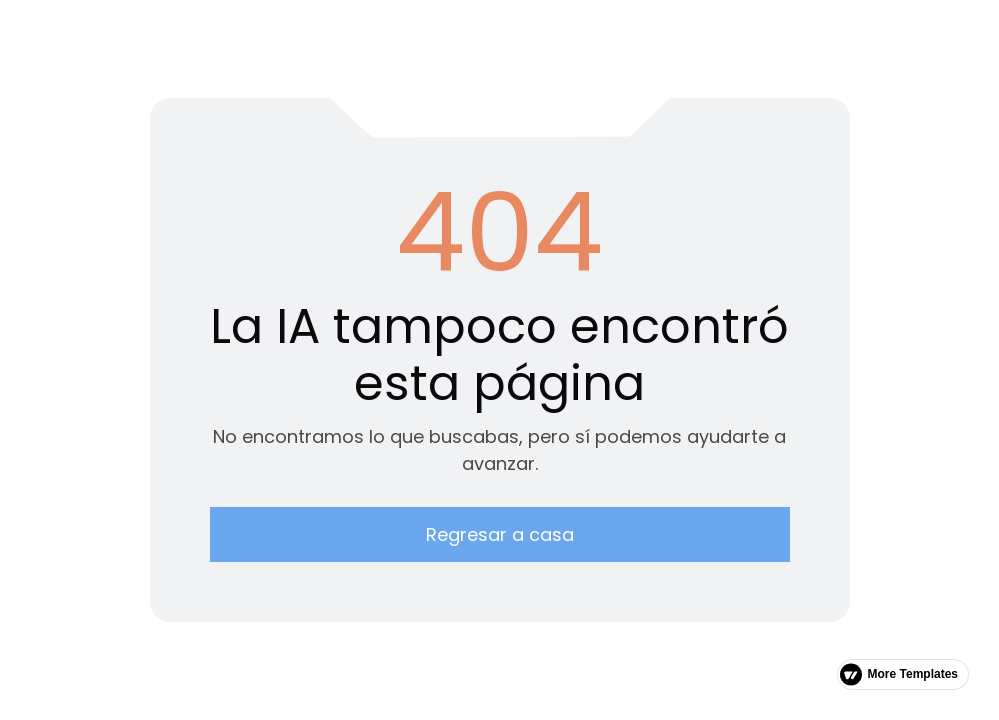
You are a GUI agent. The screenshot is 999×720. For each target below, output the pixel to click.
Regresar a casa (500, 534)
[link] (903, 674)
